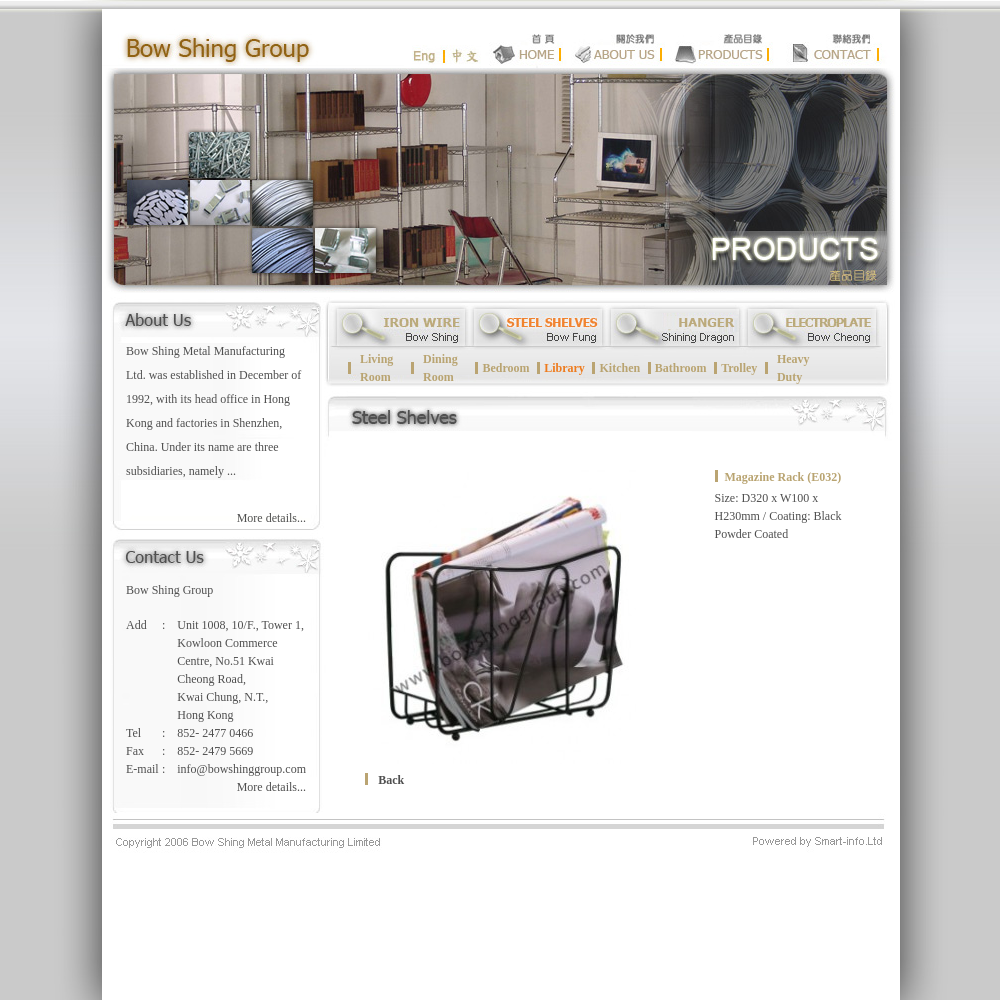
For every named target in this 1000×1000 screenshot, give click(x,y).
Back (391, 780)
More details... (271, 518)
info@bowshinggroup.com (241, 769)
